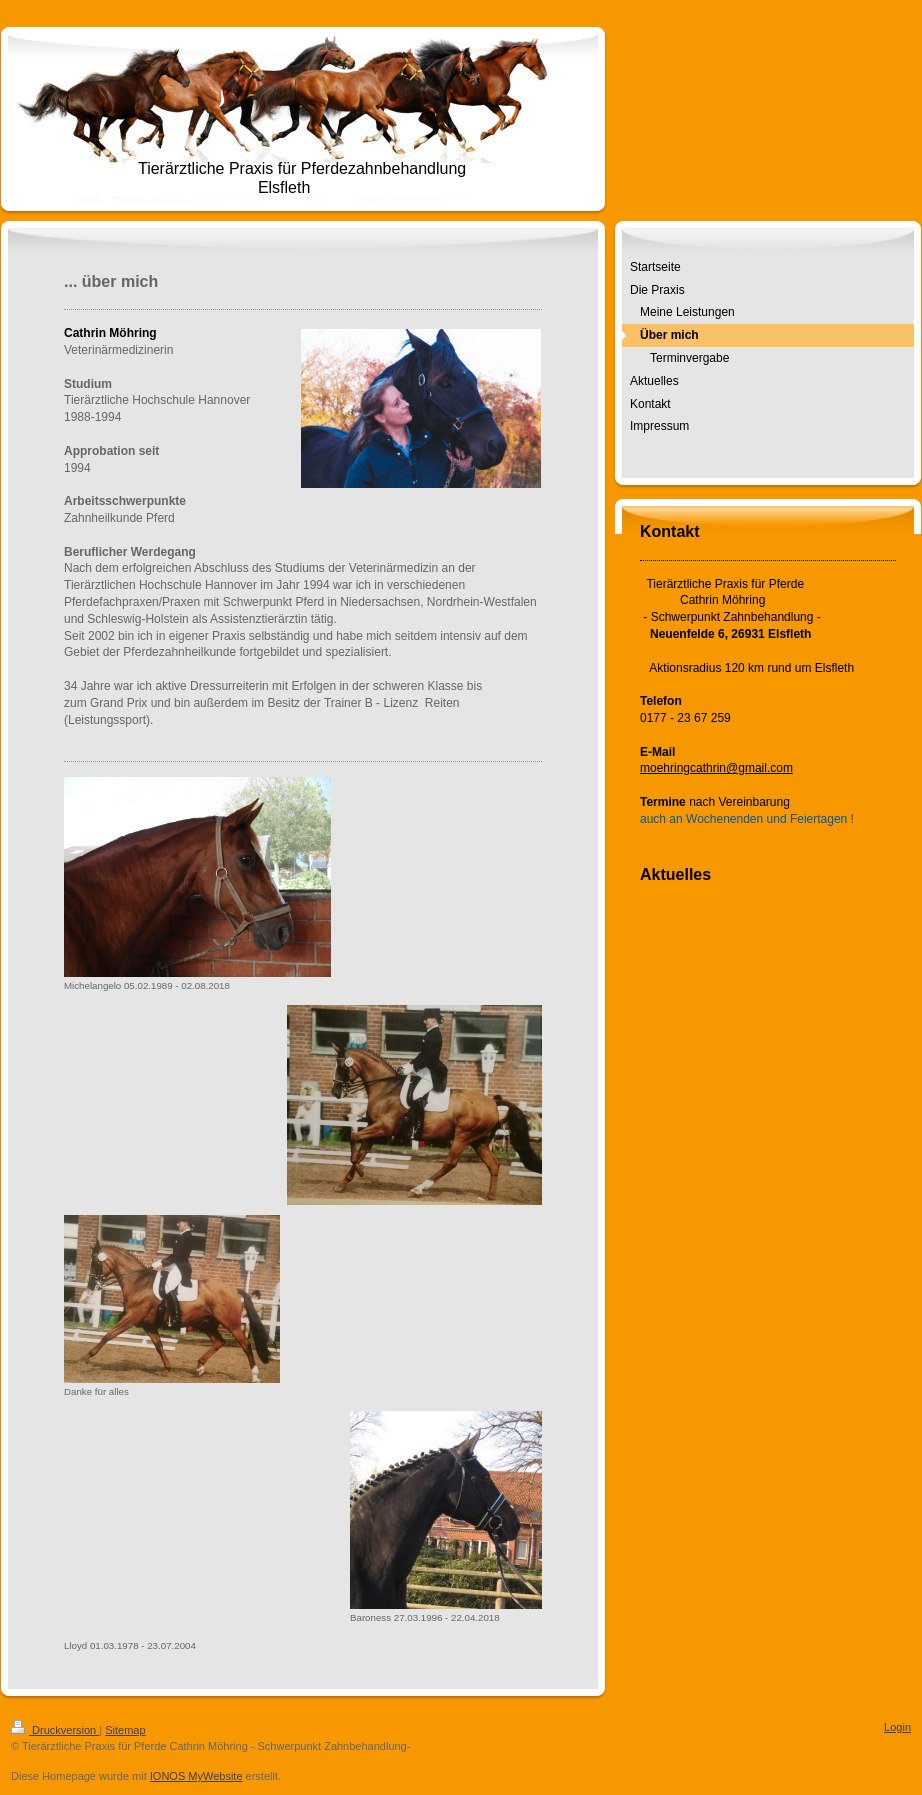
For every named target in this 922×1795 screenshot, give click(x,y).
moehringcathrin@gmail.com (716, 768)
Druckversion (55, 1730)
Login (897, 1727)
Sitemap (125, 1730)
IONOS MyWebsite (196, 1776)
